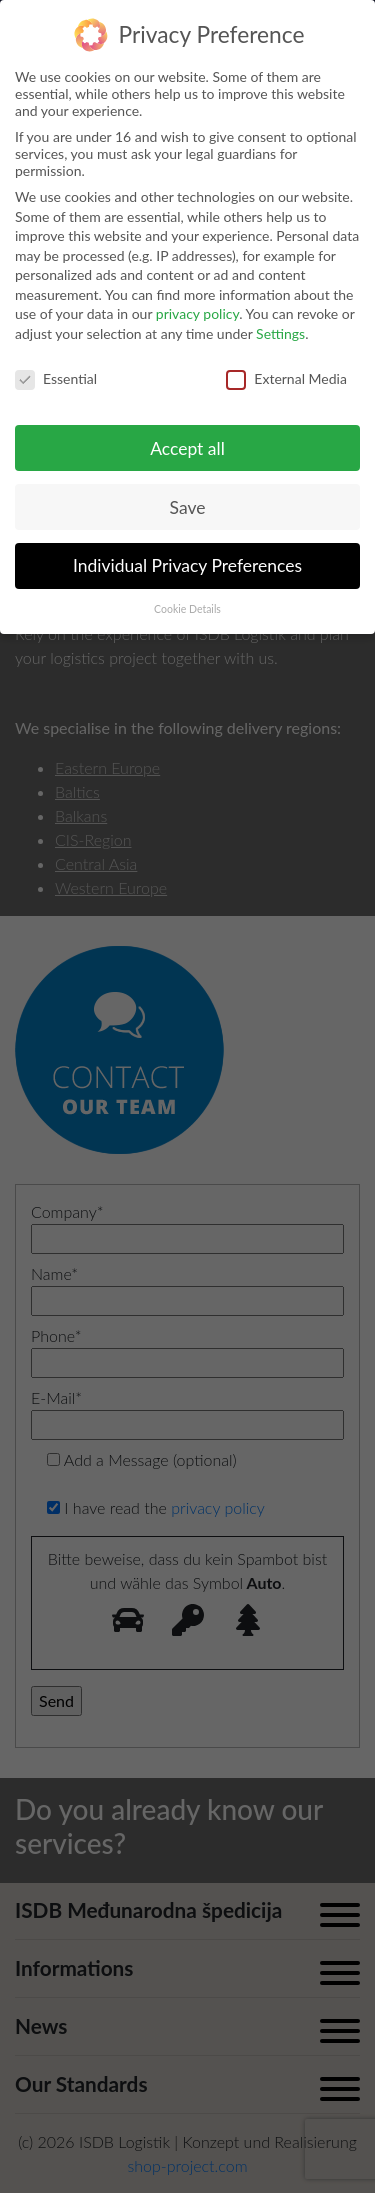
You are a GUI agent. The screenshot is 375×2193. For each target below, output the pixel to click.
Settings (280, 333)
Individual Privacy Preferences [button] (187, 565)
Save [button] (188, 507)
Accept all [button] (187, 448)
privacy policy (197, 313)
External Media (286, 378)
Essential (56, 378)
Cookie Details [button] (187, 609)
